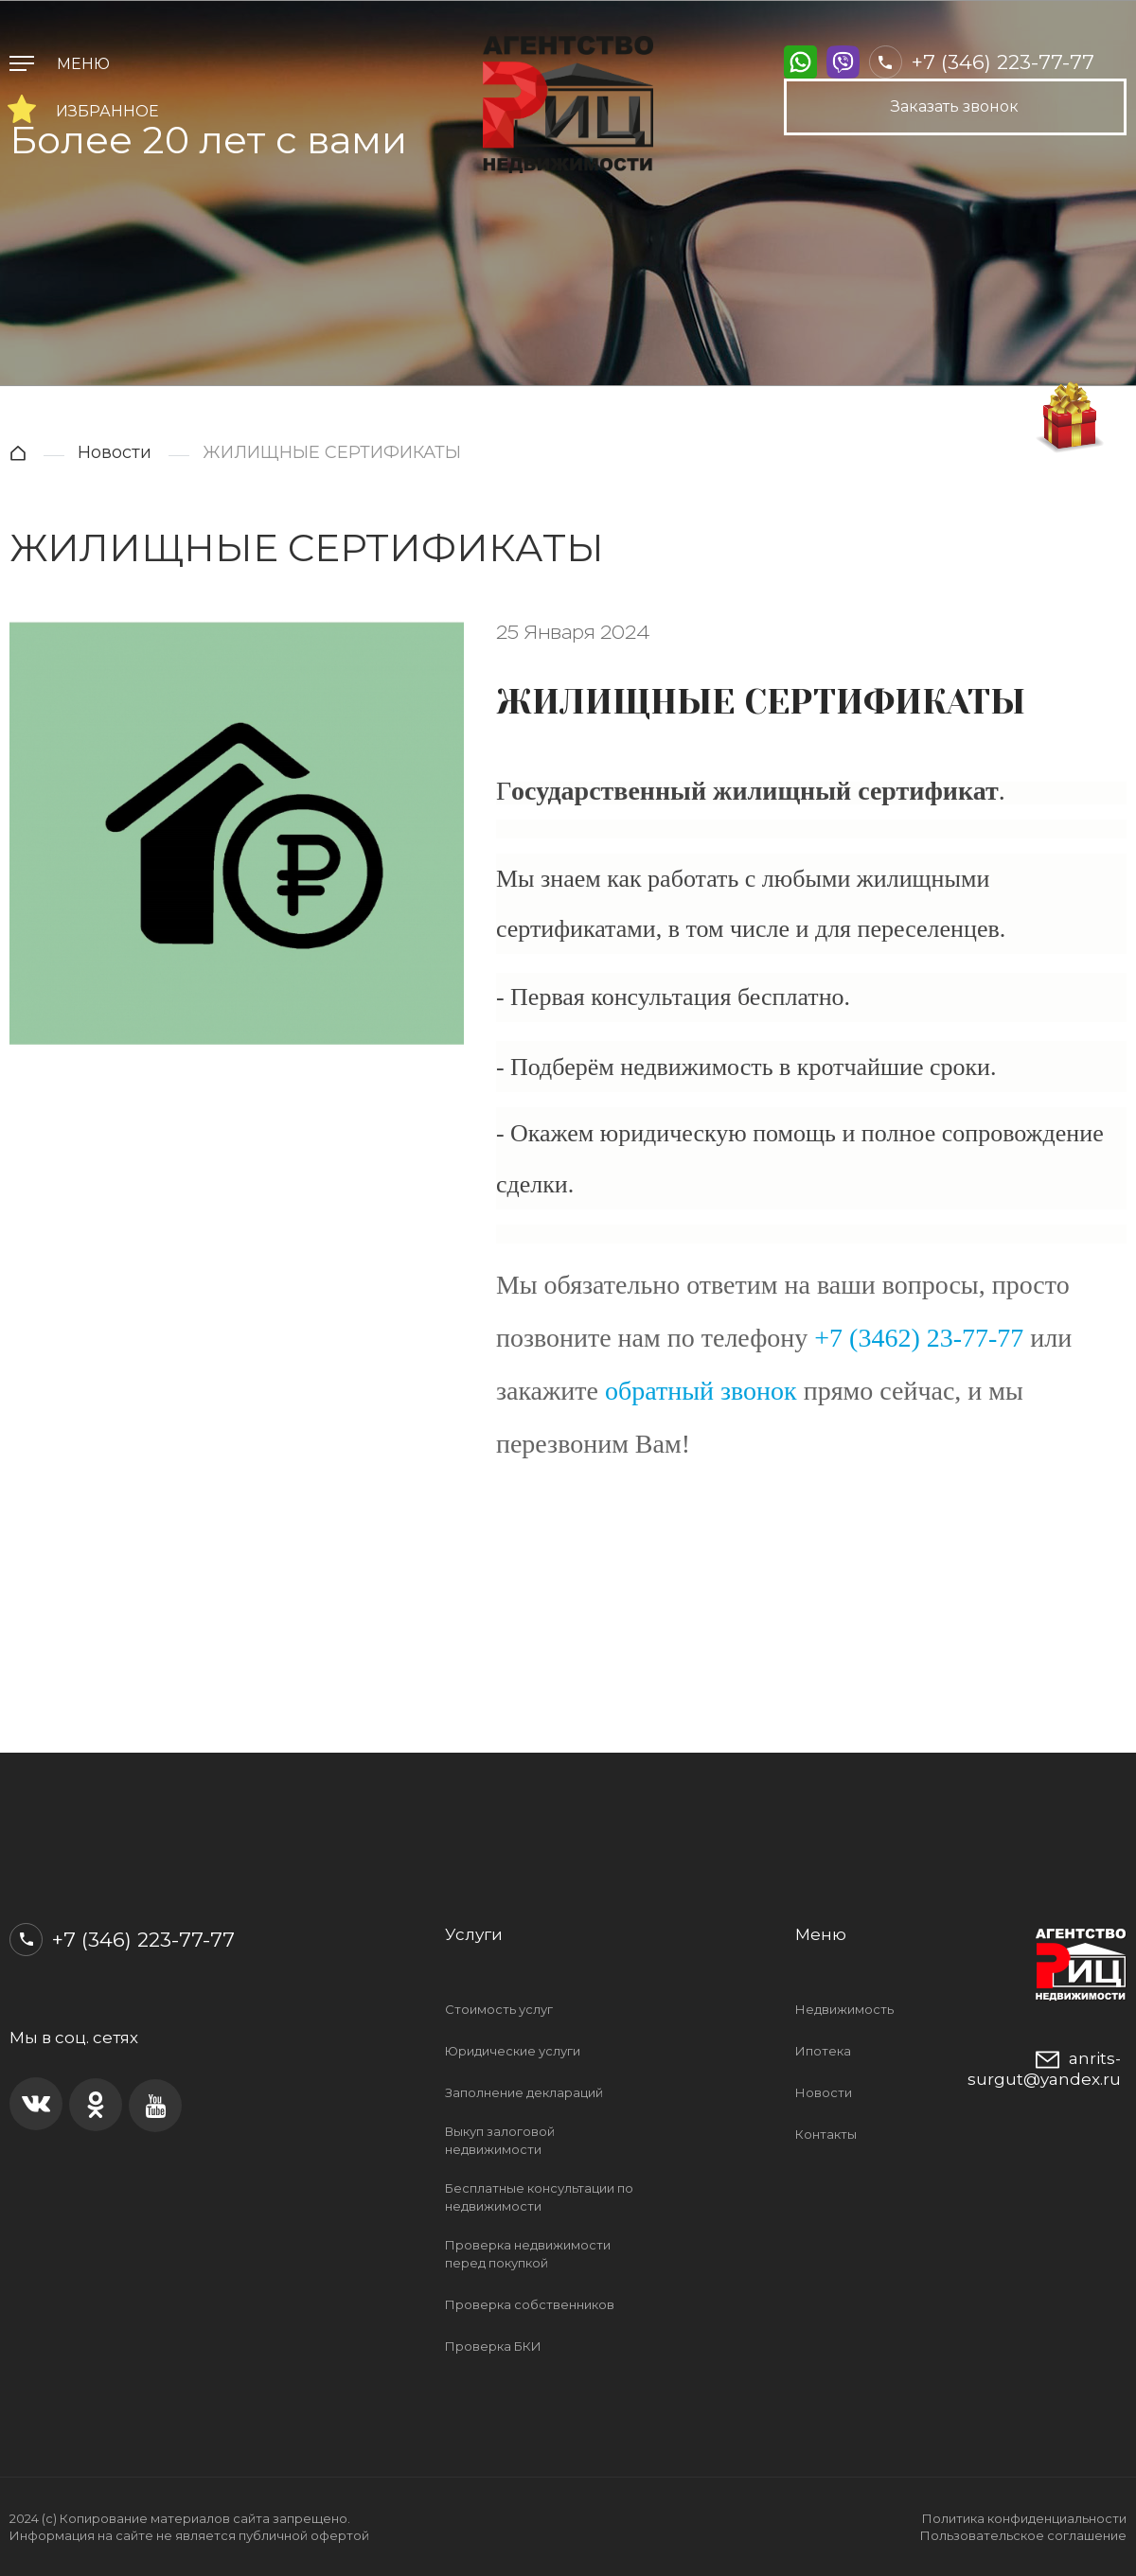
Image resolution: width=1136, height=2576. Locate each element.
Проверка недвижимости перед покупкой (528, 2253)
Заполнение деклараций (524, 2092)
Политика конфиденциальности (1024, 2518)
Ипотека (823, 2050)
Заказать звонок (955, 106)
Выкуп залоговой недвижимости (500, 2140)
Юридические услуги (512, 2050)
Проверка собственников (529, 2304)
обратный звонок (701, 1390)
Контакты (826, 2134)
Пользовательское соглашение (1023, 2535)
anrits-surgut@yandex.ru (1044, 2068)
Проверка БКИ (493, 2346)
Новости (114, 452)
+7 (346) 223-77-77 (981, 62)
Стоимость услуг (499, 2009)
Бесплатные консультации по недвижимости (539, 2197)
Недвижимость (844, 2009)
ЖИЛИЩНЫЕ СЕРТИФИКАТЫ (332, 452)
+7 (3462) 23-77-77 (918, 1337)
